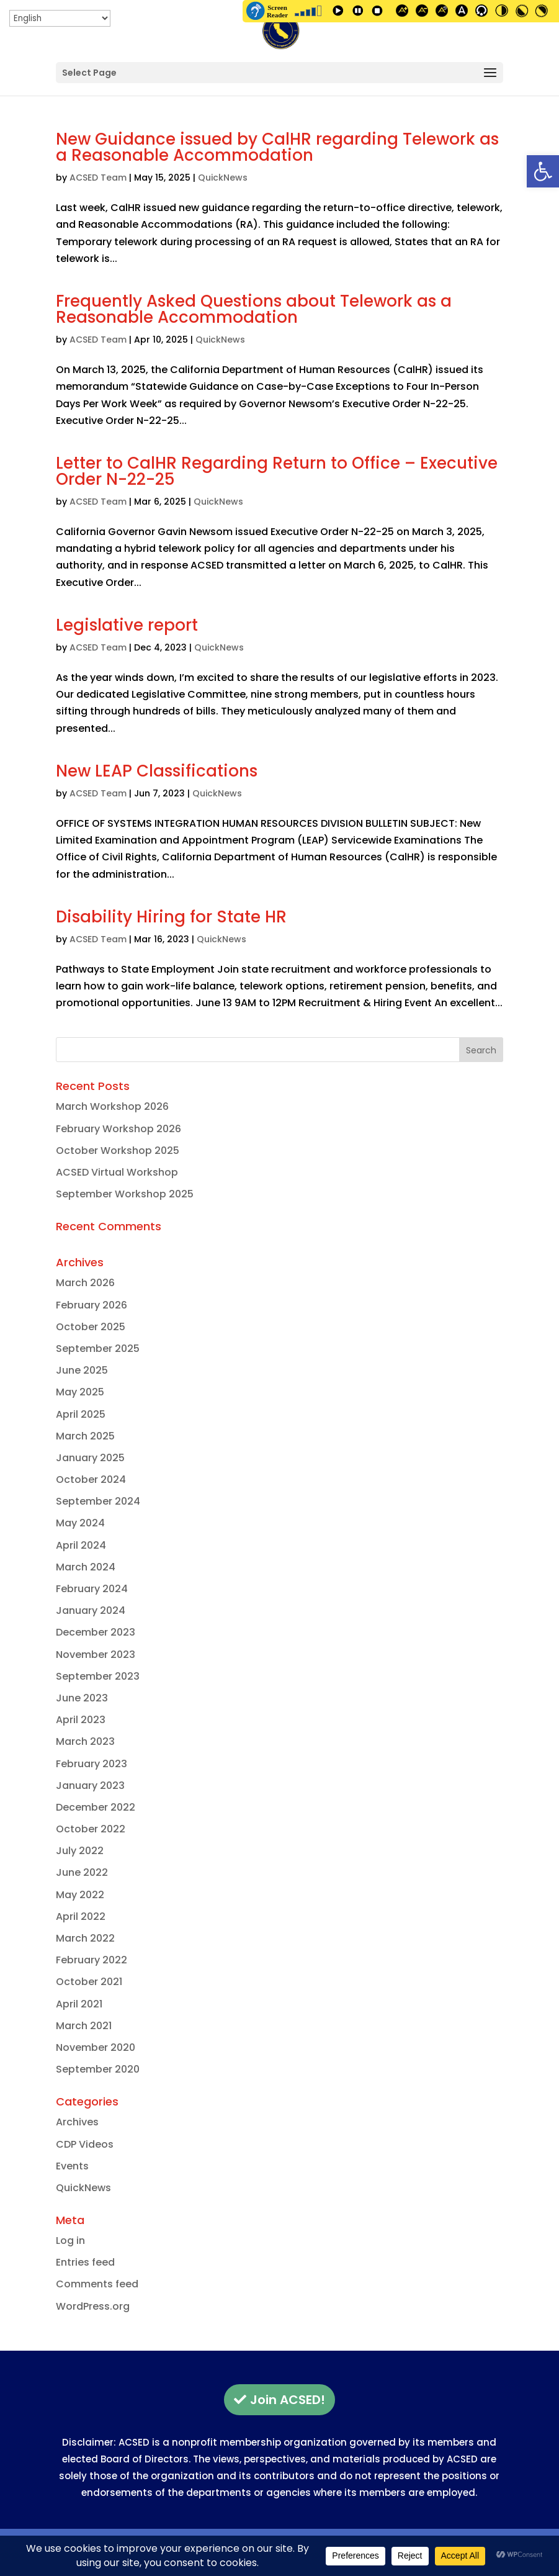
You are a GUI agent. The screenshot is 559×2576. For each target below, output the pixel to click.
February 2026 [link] (91, 1305)
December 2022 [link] (95, 1807)
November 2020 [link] (95, 2047)
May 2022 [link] (80, 1895)
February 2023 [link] (91, 1764)
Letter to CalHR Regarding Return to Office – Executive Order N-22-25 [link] (277, 471)
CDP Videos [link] (85, 2144)
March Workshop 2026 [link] (112, 1106)
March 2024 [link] (85, 1567)
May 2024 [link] (80, 1523)
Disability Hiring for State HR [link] (171, 917)
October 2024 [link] (91, 1479)
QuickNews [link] (223, 177)
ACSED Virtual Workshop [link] (117, 1172)
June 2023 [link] (82, 1698)
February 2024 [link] (92, 1589)
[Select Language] (59, 18)
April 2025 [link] (80, 1414)
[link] (543, 171)
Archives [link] (77, 2122)
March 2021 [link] (84, 2026)
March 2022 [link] (85, 1938)
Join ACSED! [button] (287, 2399)
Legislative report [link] (127, 625)
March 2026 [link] (85, 1283)
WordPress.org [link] (93, 2306)
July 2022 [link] (80, 1851)
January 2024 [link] (90, 1610)
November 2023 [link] (95, 1654)
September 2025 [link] (98, 1348)
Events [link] (72, 2166)
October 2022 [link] (90, 1829)
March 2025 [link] (85, 1436)
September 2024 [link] (98, 1501)
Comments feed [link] (97, 2284)
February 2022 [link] (91, 1960)
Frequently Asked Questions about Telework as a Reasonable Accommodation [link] (254, 309)
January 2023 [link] (90, 1785)
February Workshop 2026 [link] (118, 1129)
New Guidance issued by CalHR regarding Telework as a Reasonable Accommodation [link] (277, 147)
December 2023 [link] (95, 1632)
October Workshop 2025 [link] (117, 1150)
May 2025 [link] (80, 1392)
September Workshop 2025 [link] (125, 1194)
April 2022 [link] (80, 1916)
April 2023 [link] (80, 1720)
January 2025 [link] (90, 1458)
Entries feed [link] (85, 2262)
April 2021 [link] (79, 2004)
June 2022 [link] (82, 1872)
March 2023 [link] (85, 1741)
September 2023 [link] (98, 1676)
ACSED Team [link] (98, 177)
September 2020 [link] (98, 2069)
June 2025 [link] (82, 1370)
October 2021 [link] (89, 1982)
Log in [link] (70, 2240)
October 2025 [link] (90, 1327)
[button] (279, 72)
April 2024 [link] (81, 1545)
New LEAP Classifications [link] (156, 771)
